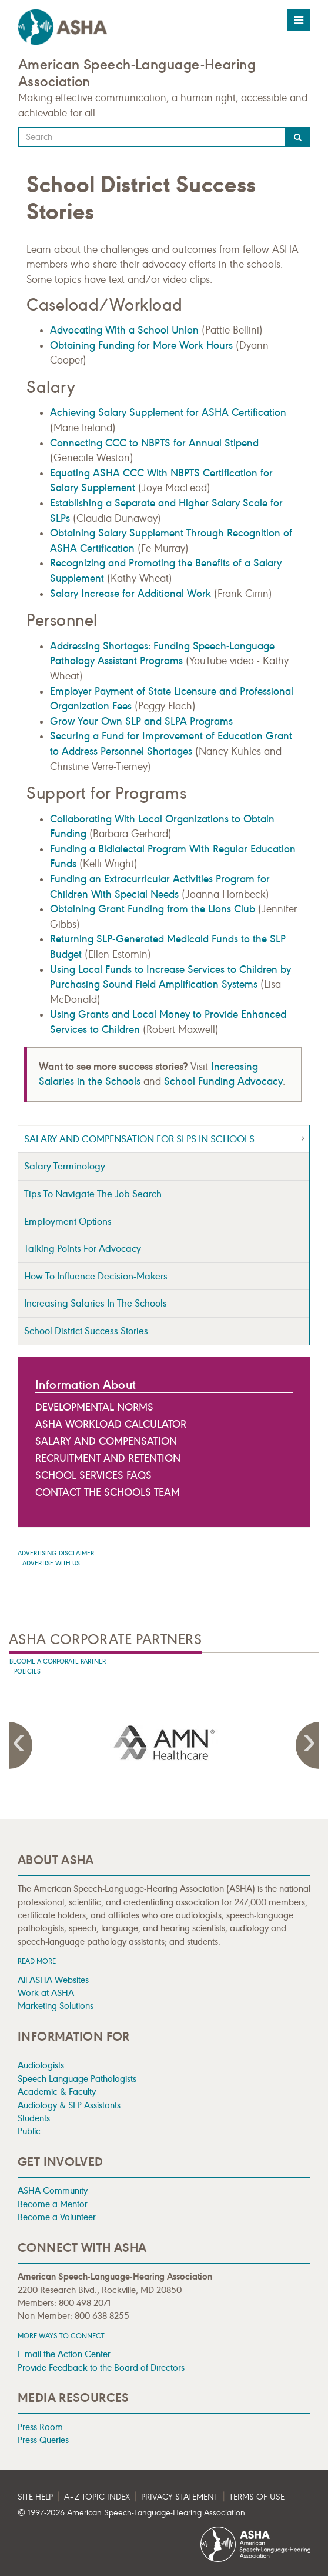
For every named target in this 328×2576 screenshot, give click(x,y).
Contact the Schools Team (107, 1492)
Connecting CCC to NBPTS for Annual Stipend (154, 442)
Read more (37, 1961)
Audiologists (41, 2065)
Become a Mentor (53, 2204)
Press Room (40, 2426)
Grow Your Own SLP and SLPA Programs (141, 721)
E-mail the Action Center (64, 2354)
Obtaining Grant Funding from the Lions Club (152, 908)
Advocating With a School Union (124, 330)
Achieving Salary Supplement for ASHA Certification (168, 412)
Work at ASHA (46, 1992)
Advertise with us (51, 1563)
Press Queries (43, 2439)
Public (29, 2131)
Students (34, 2118)
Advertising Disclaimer (56, 1553)
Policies (27, 1671)
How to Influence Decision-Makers (96, 1276)
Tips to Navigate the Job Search (93, 1194)
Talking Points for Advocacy (82, 1248)
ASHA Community (53, 2190)
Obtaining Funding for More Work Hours (141, 345)
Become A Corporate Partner (57, 1661)
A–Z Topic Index (97, 2497)
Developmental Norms (94, 1407)
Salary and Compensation (106, 1441)
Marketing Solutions (55, 2005)
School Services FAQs (93, 1475)
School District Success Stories (86, 1331)
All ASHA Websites (53, 1979)
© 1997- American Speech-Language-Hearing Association (131, 2513)
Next (307, 1745)
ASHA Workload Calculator (110, 1424)
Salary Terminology (64, 1166)
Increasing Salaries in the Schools (95, 1303)
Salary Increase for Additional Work (130, 593)
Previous (20, 1745)
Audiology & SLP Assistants (69, 2105)
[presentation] (164, 1743)
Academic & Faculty (57, 2091)
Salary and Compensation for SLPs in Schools (139, 1139)
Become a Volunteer (57, 2216)
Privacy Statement (179, 2497)
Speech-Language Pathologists (77, 2078)
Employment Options (68, 1221)
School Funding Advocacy (223, 1081)
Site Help (35, 2497)
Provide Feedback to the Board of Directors (101, 2367)
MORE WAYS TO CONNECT (61, 2335)
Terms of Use (257, 2497)
